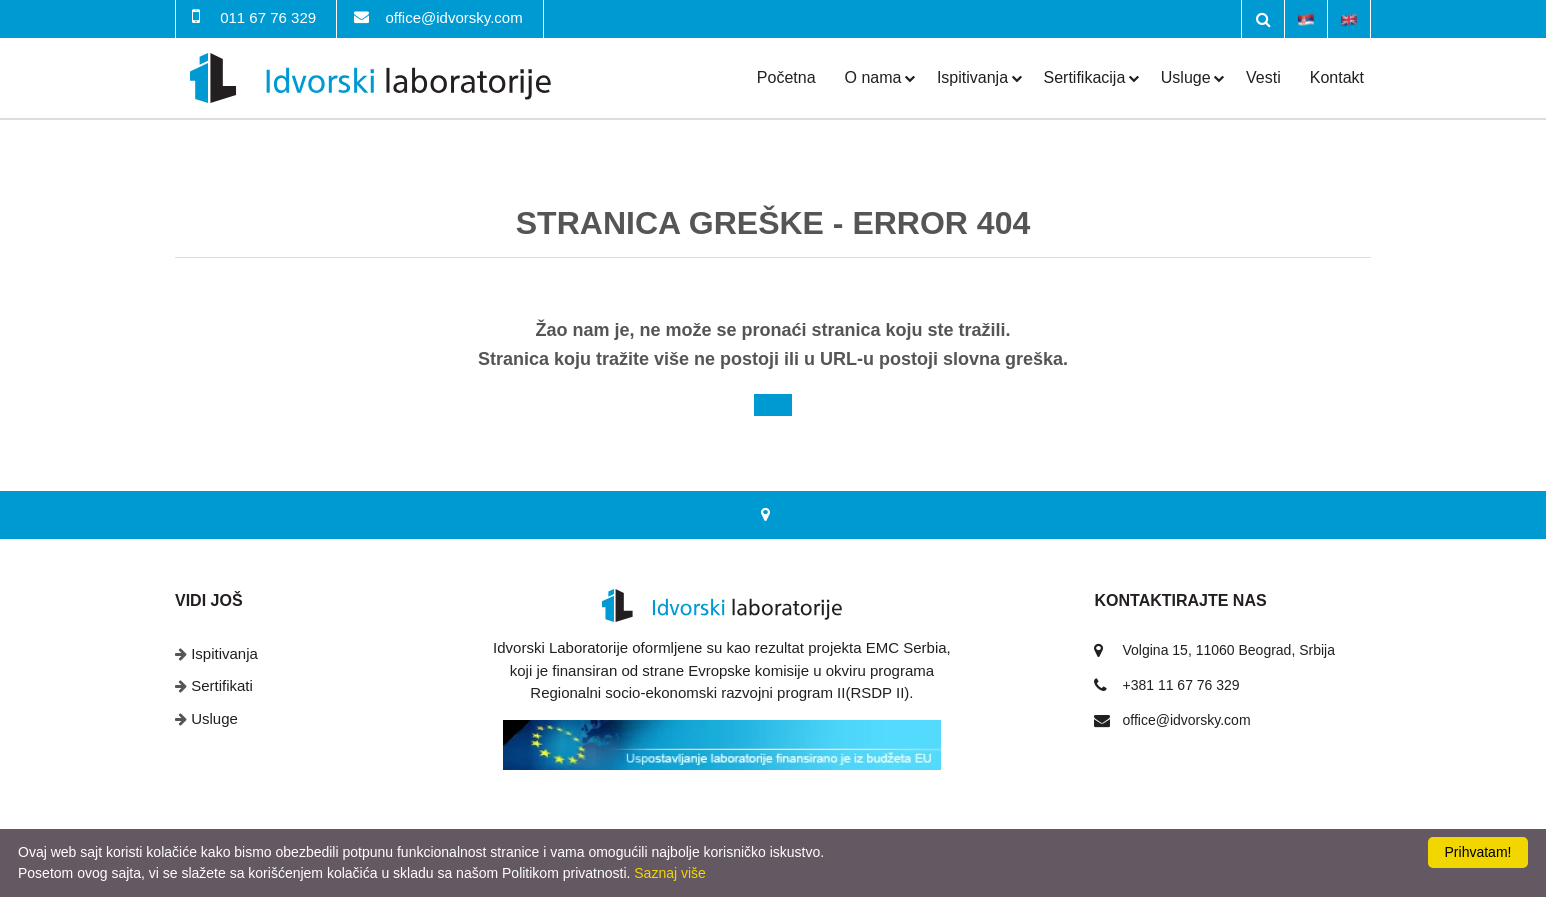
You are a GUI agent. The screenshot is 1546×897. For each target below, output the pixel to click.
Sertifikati (222, 685)
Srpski (1306, 18)
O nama (873, 77)
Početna (786, 77)
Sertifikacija (1085, 77)
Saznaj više (670, 873)
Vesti (1263, 77)
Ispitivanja (972, 77)
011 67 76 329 (268, 17)
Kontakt (1337, 77)
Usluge (1186, 77)
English (1349, 18)
